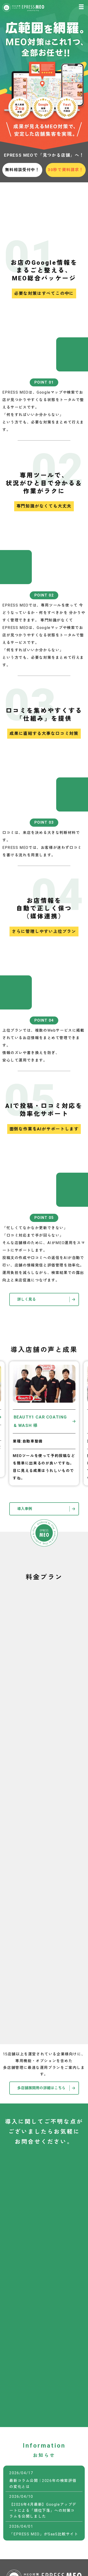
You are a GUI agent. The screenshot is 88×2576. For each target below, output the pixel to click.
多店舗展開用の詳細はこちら (41, 2088)
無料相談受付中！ (22, 169)
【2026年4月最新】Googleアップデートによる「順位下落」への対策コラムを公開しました (42, 2510)
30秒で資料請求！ (65, 169)
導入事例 (24, 1509)
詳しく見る (26, 1299)
